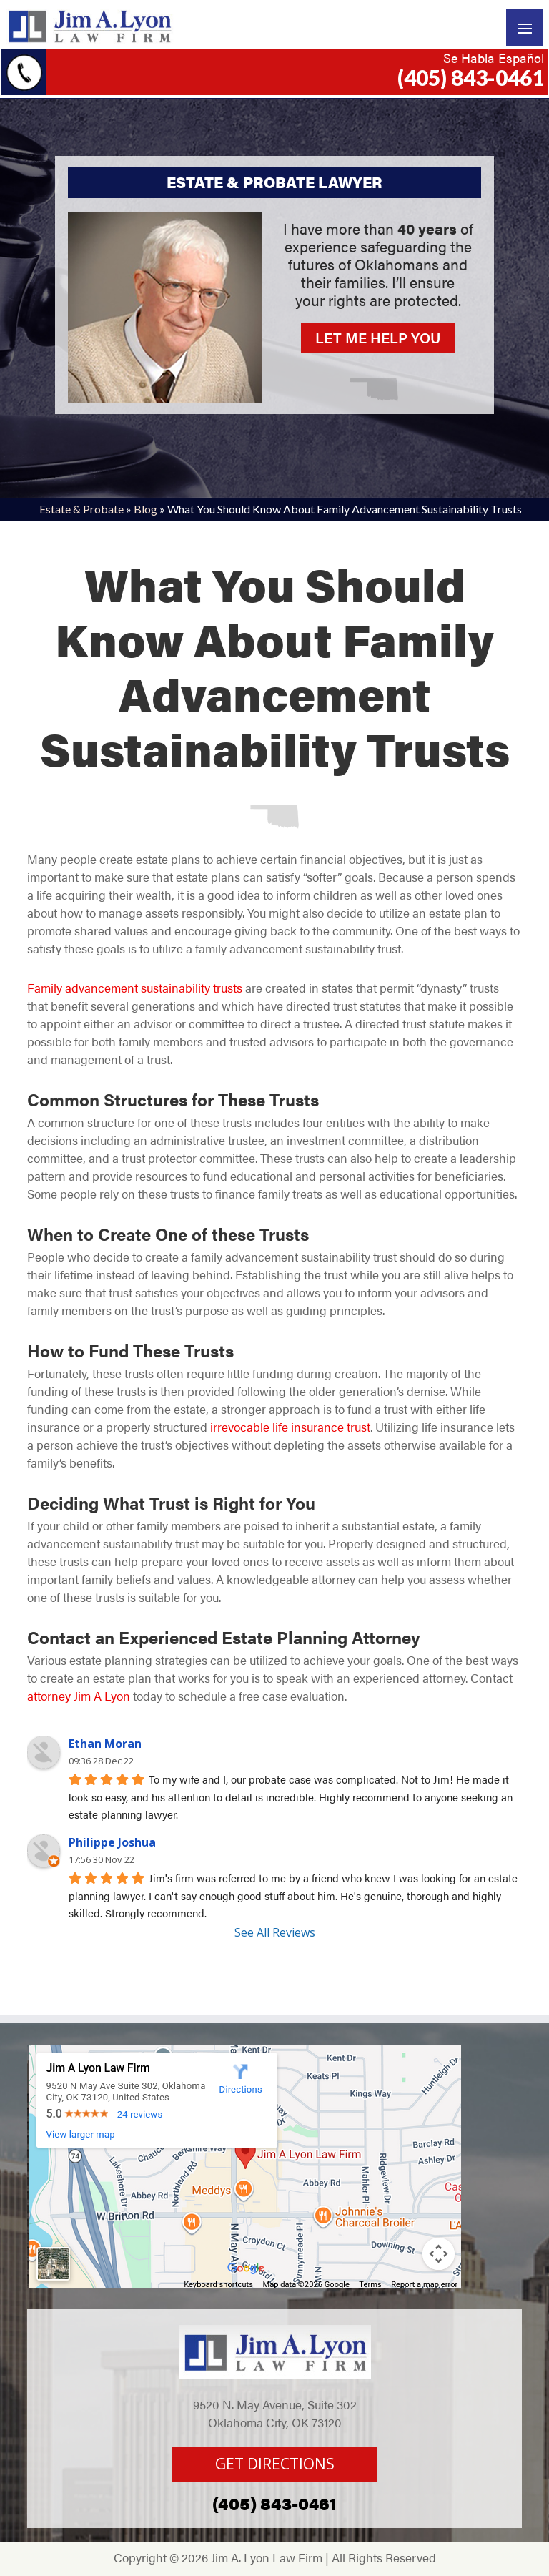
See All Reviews (274, 1932)
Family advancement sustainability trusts (134, 987)
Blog (145, 509)
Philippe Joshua (112, 1842)
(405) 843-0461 (470, 77)
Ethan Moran (105, 1743)
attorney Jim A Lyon (78, 1695)
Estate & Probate (81, 509)
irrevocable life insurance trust (290, 1426)
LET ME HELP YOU (377, 337)
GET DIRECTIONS (275, 2464)
